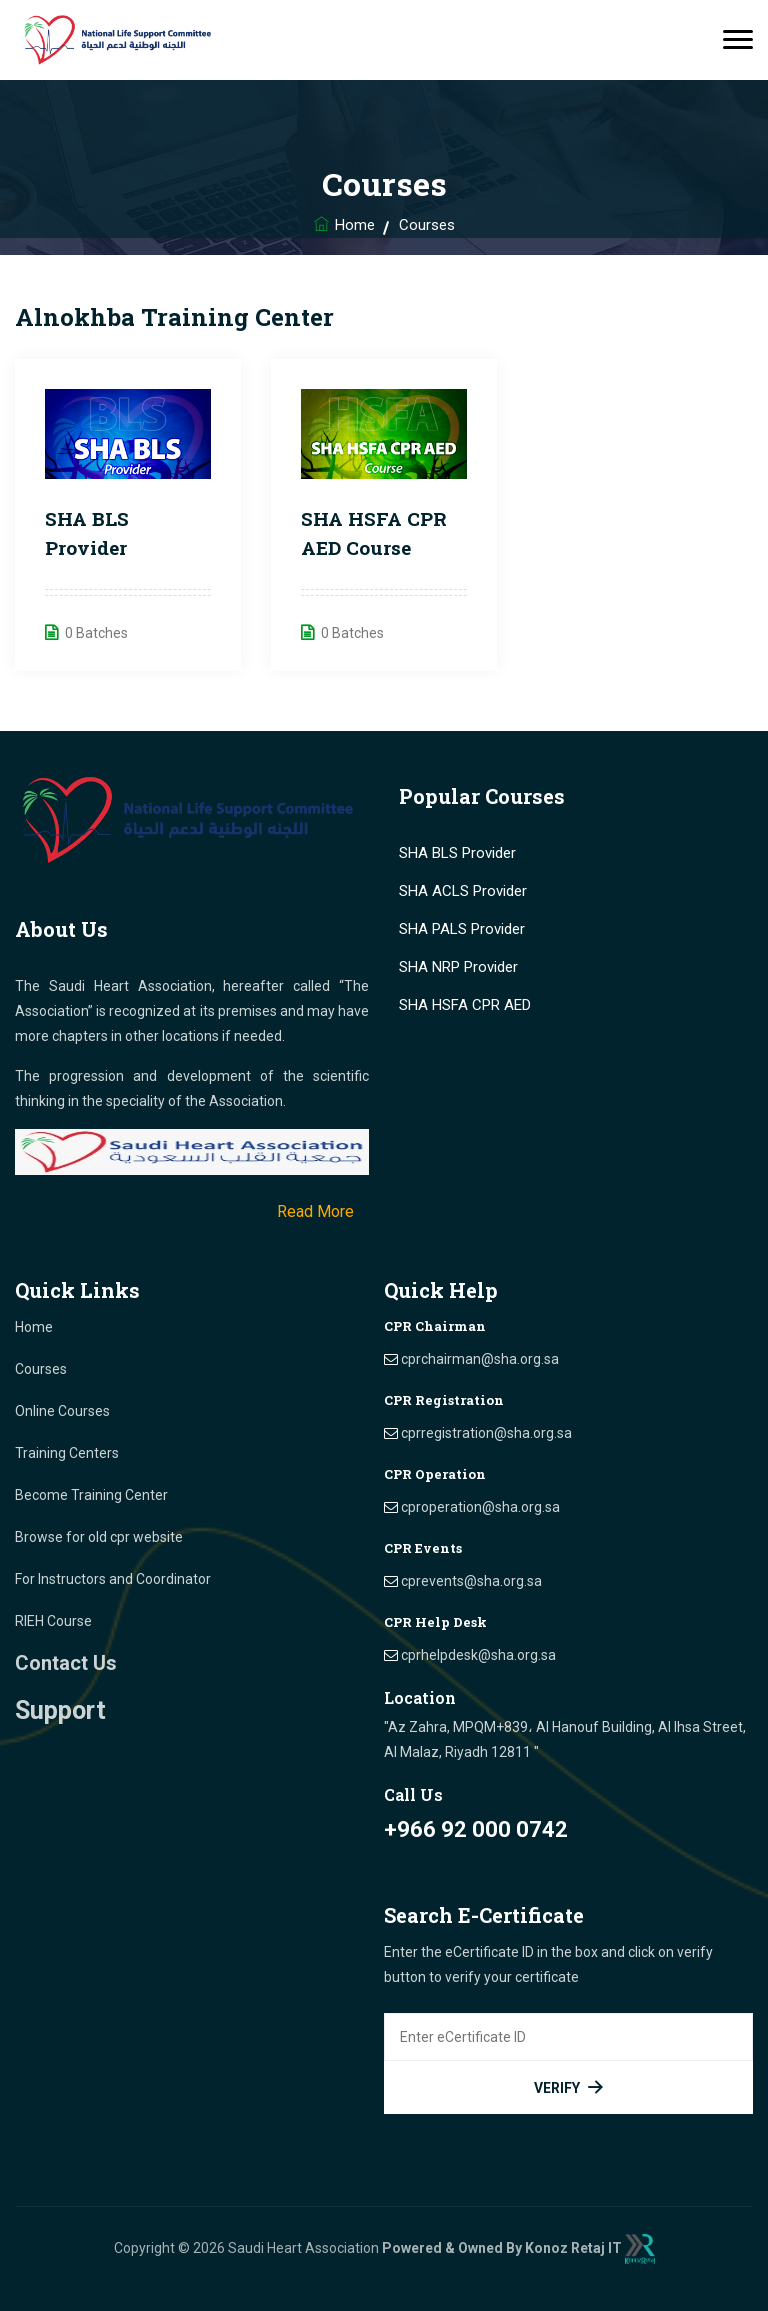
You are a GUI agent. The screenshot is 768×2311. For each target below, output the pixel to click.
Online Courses (62, 1411)
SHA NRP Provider (458, 967)
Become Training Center (91, 1495)
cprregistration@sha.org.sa (486, 1433)
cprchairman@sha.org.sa (480, 1359)
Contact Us (66, 1663)
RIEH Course (53, 1621)
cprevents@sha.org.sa (471, 1581)
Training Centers (67, 1453)
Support (60, 1710)
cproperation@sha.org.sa (480, 1507)
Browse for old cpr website (99, 1537)
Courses (41, 1369)
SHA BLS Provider (457, 853)
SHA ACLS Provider (463, 891)
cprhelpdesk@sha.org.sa (478, 1655)
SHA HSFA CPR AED (465, 1005)
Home (355, 225)
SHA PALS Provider (462, 929)
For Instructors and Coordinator (113, 1579)
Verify (569, 2087)
